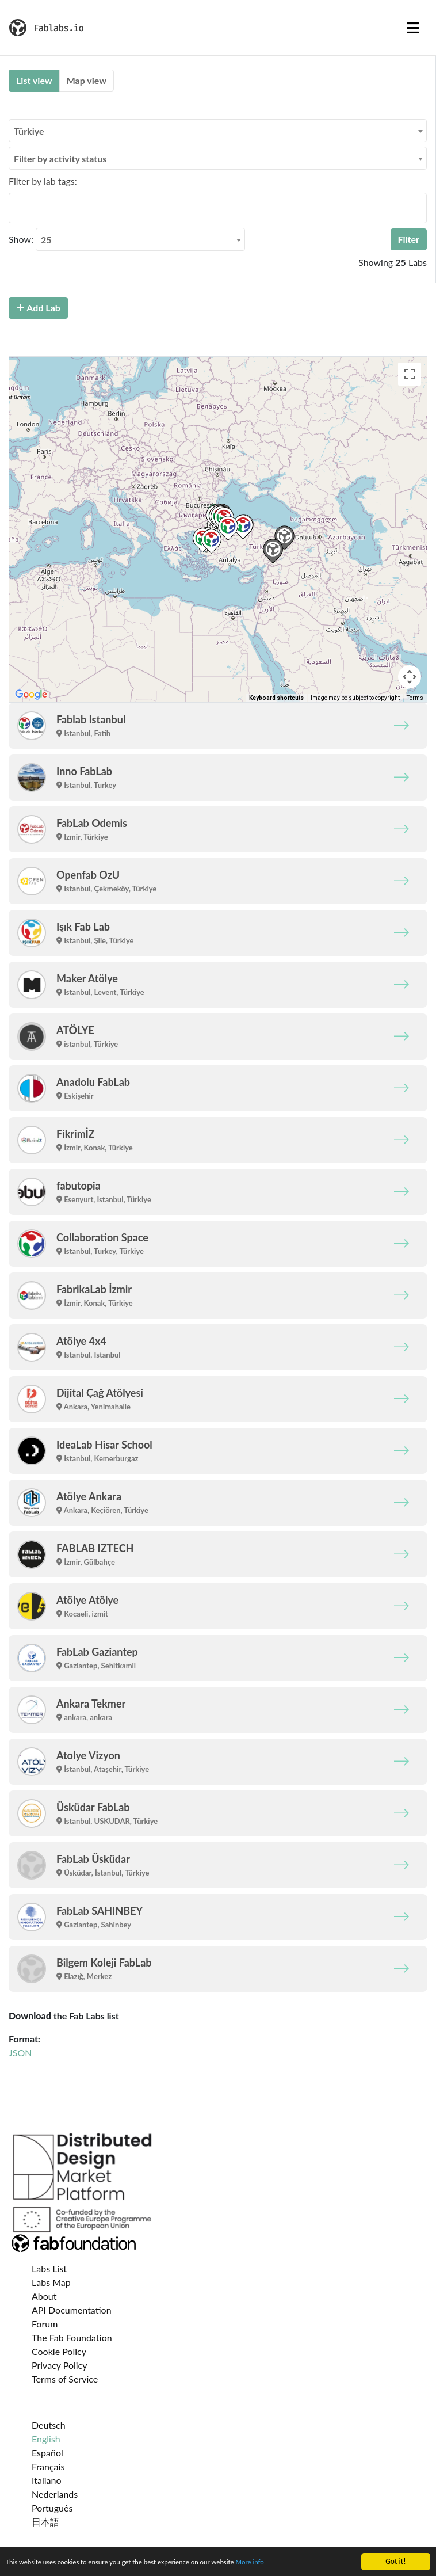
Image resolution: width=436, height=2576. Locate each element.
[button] (211, 541)
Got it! (395, 2561)
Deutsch (49, 2424)
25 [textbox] (46, 239)
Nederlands (55, 2494)
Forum (45, 2323)
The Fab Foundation (72, 2337)
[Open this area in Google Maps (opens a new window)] (31, 694)
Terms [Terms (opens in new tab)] (415, 698)
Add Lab (38, 307)
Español (47, 2452)
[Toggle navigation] (413, 27)
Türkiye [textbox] (29, 130)
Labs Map (51, 2282)
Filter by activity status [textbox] (60, 158)
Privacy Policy (59, 2365)
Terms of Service (65, 2378)
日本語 (45, 2521)
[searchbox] (15, 207)
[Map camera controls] (409, 676)
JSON (20, 2052)
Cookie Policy (59, 2351)
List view (34, 80)
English (46, 2438)
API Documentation (72, 2309)
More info (274, 2562)
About (44, 2296)
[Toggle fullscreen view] (409, 374)
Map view (86, 80)
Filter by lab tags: (43, 181)
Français (48, 2466)
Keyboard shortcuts (276, 698)
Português (52, 2507)
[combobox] (218, 130)
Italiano (47, 2480)
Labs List (49, 2268)
